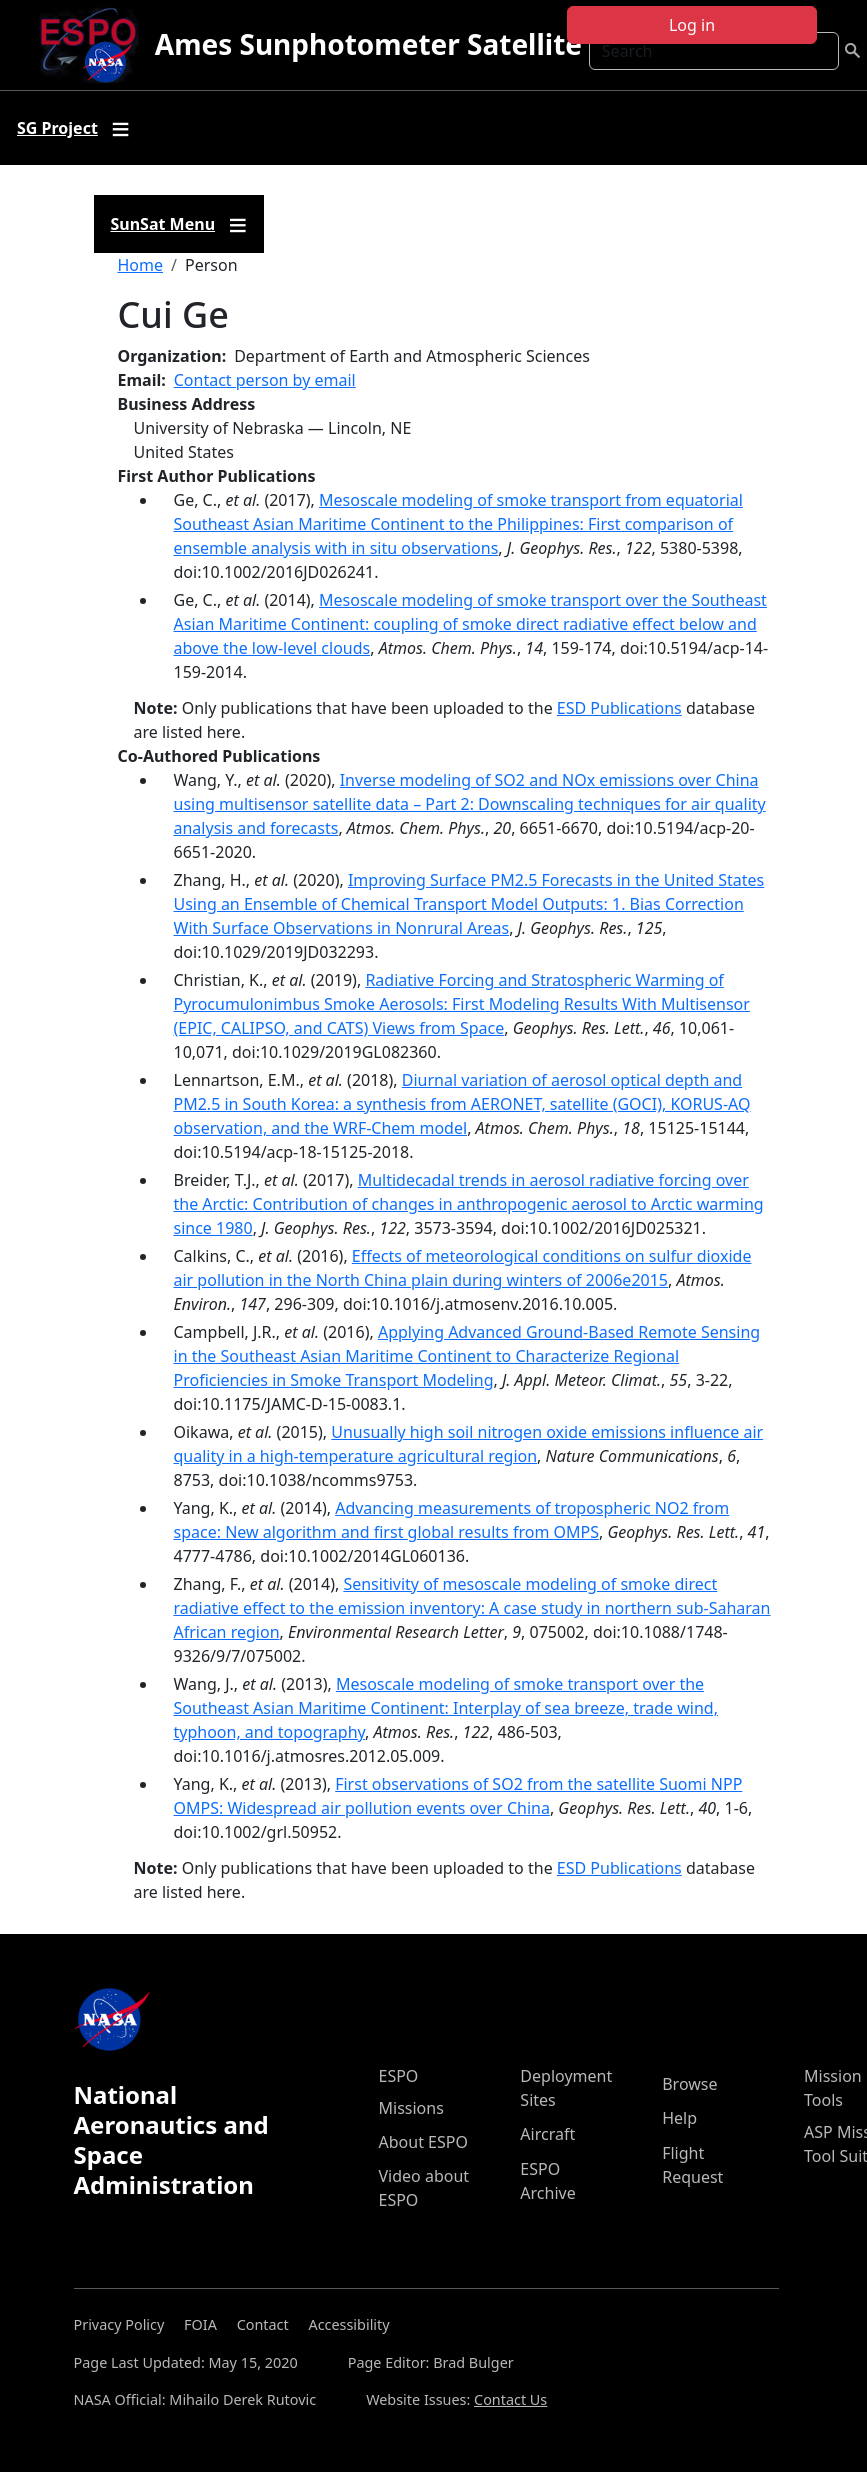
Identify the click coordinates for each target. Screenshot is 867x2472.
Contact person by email (265, 380)
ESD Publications (619, 708)
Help (679, 2118)
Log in (692, 25)
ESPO (399, 2076)
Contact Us (510, 2399)
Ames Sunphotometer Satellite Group (415, 44)
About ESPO (423, 2142)
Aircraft (547, 2134)
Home (141, 265)
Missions (411, 2108)
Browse (689, 2084)
